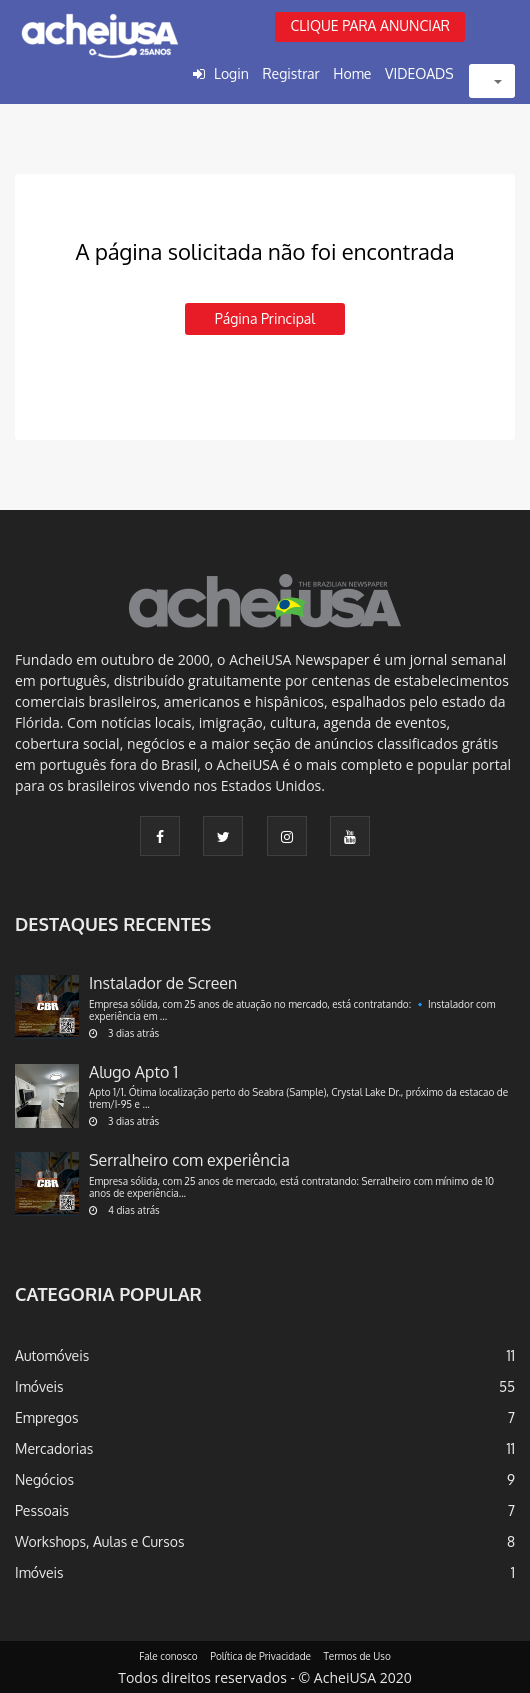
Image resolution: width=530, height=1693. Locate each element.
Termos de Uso (357, 1656)
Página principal (265, 318)
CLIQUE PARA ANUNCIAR (370, 25)
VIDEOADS (419, 73)
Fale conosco (168, 1656)
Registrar (290, 73)
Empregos (47, 1417)
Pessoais (42, 1510)
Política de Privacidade (260, 1656)
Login (231, 73)
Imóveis (39, 1386)
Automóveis (52, 1355)
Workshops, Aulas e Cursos (99, 1541)
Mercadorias (54, 1448)
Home (352, 73)
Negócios (44, 1479)
